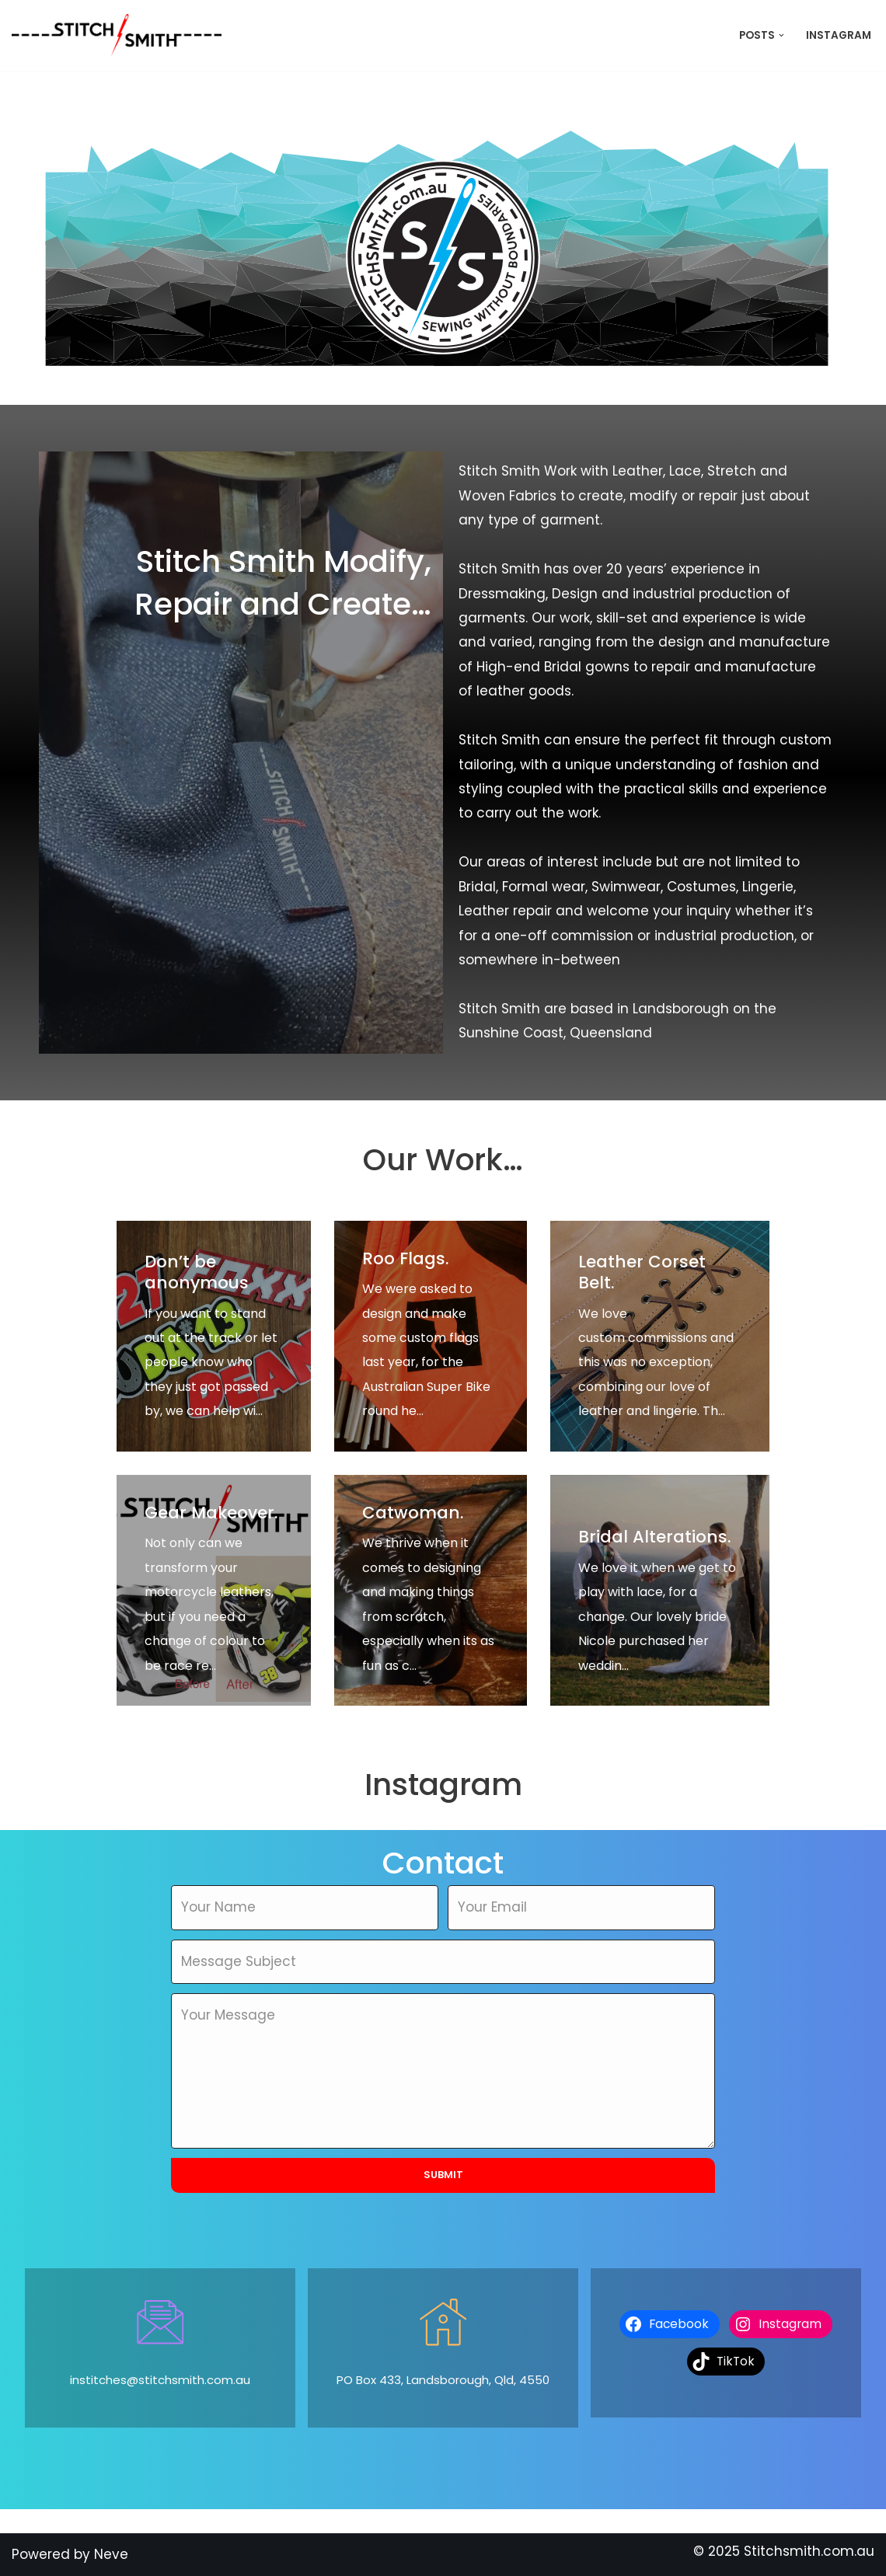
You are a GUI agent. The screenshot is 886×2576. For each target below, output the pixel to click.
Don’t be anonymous (197, 1272)
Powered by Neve (70, 2554)
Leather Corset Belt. (642, 1272)
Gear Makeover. (211, 1512)
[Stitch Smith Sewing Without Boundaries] (120, 35)
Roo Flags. (405, 1258)
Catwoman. (413, 1512)
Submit (443, 2174)
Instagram (838, 35)
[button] (781, 35)
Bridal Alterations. (654, 1536)
